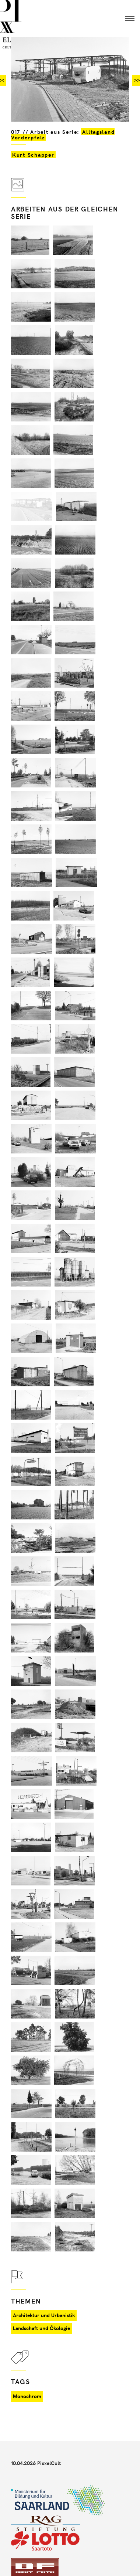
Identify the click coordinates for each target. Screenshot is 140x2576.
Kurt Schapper (33, 154)
